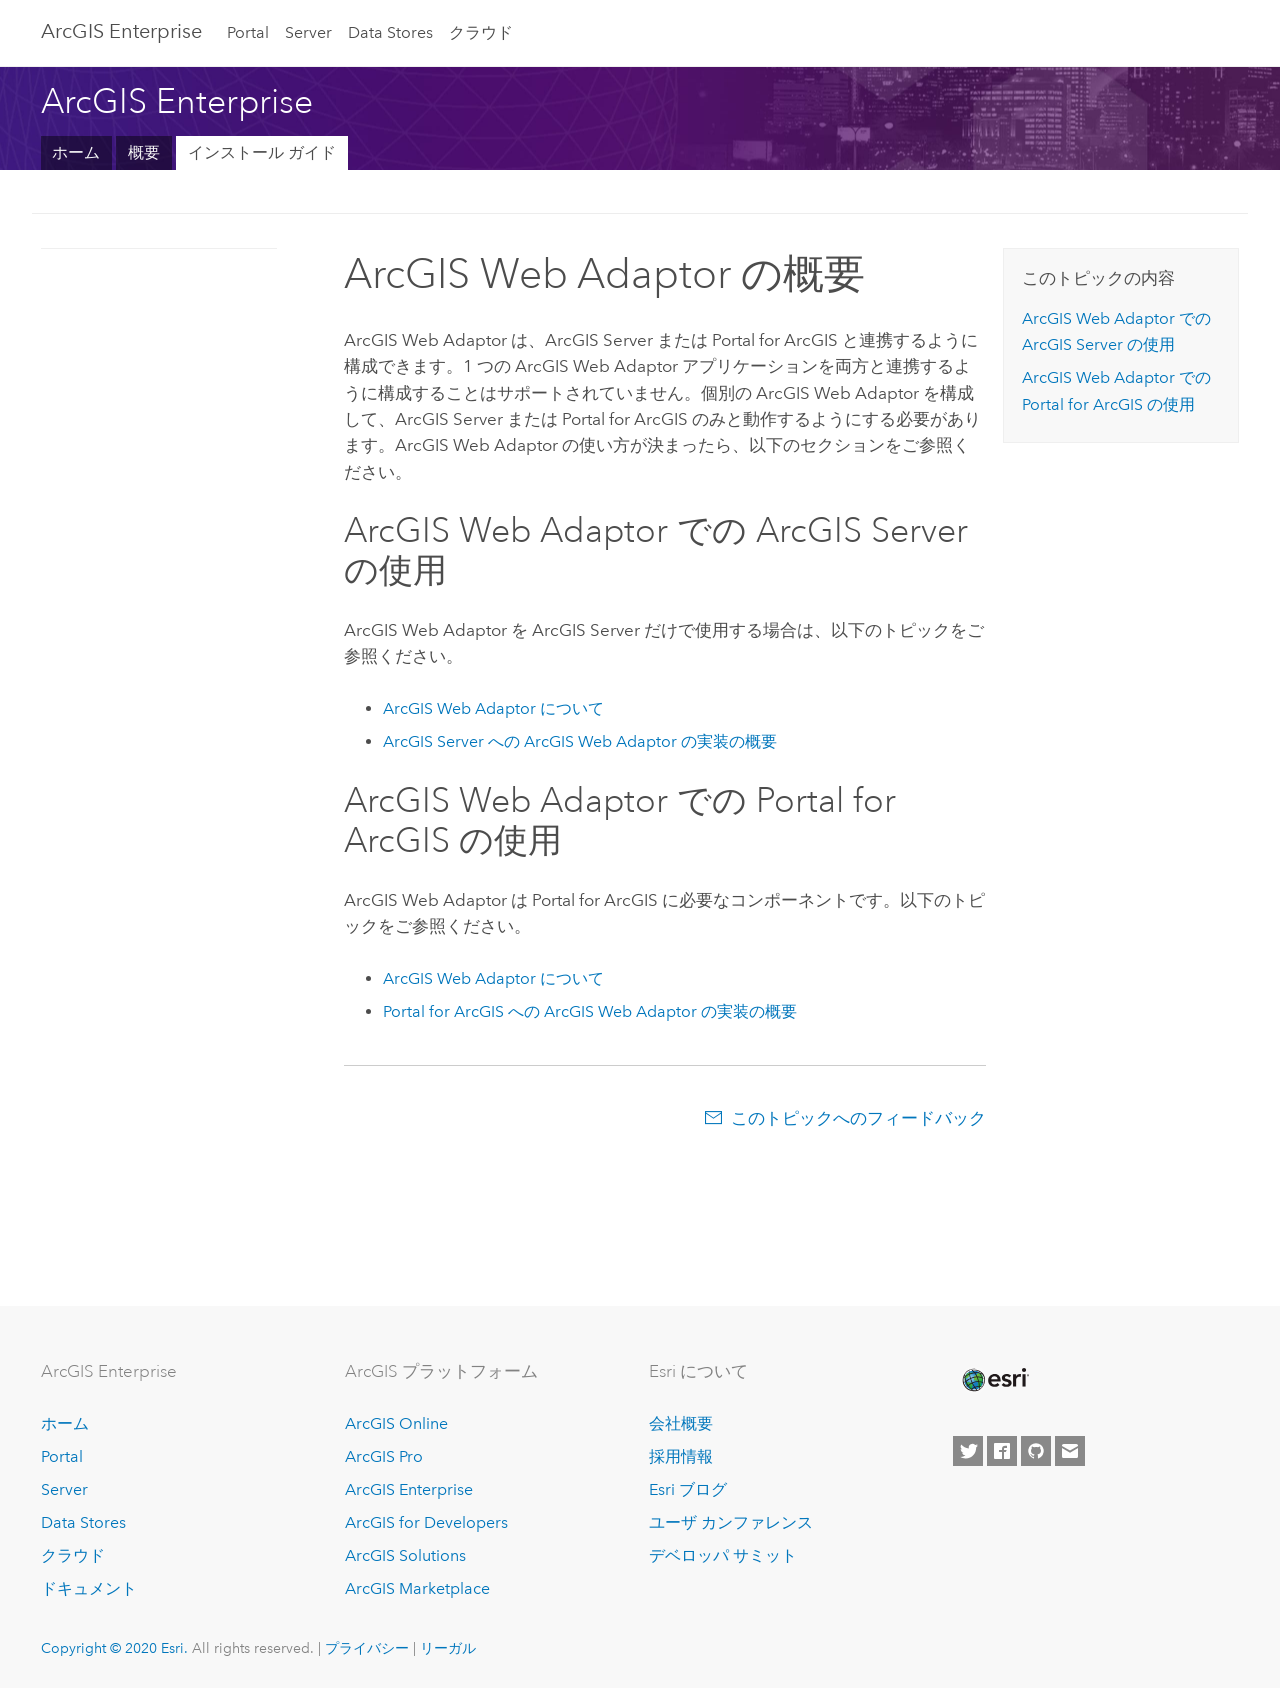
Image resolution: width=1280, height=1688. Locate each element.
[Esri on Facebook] (1002, 1451)
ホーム (76, 152)
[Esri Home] (994, 1380)
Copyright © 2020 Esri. (114, 1648)
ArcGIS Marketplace (417, 1588)
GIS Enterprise (121, 31)
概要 (144, 152)
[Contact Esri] (1070, 1451)
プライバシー (367, 1648)
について (493, 708)
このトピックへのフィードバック (858, 1118)
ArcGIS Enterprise (409, 1489)
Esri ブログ (688, 1489)
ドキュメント (89, 1588)
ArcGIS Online (396, 1423)
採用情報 (681, 1456)
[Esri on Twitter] (968, 1451)
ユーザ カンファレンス (731, 1522)
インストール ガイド (262, 152)
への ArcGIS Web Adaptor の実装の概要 (580, 741)
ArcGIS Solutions (405, 1555)
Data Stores (390, 32)
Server (308, 32)
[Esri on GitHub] (1036, 1451)
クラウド (481, 32)
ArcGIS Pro (384, 1456)
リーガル (448, 1648)
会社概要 (681, 1423)
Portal (248, 32)
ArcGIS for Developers (426, 1522)
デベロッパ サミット (723, 1555)
